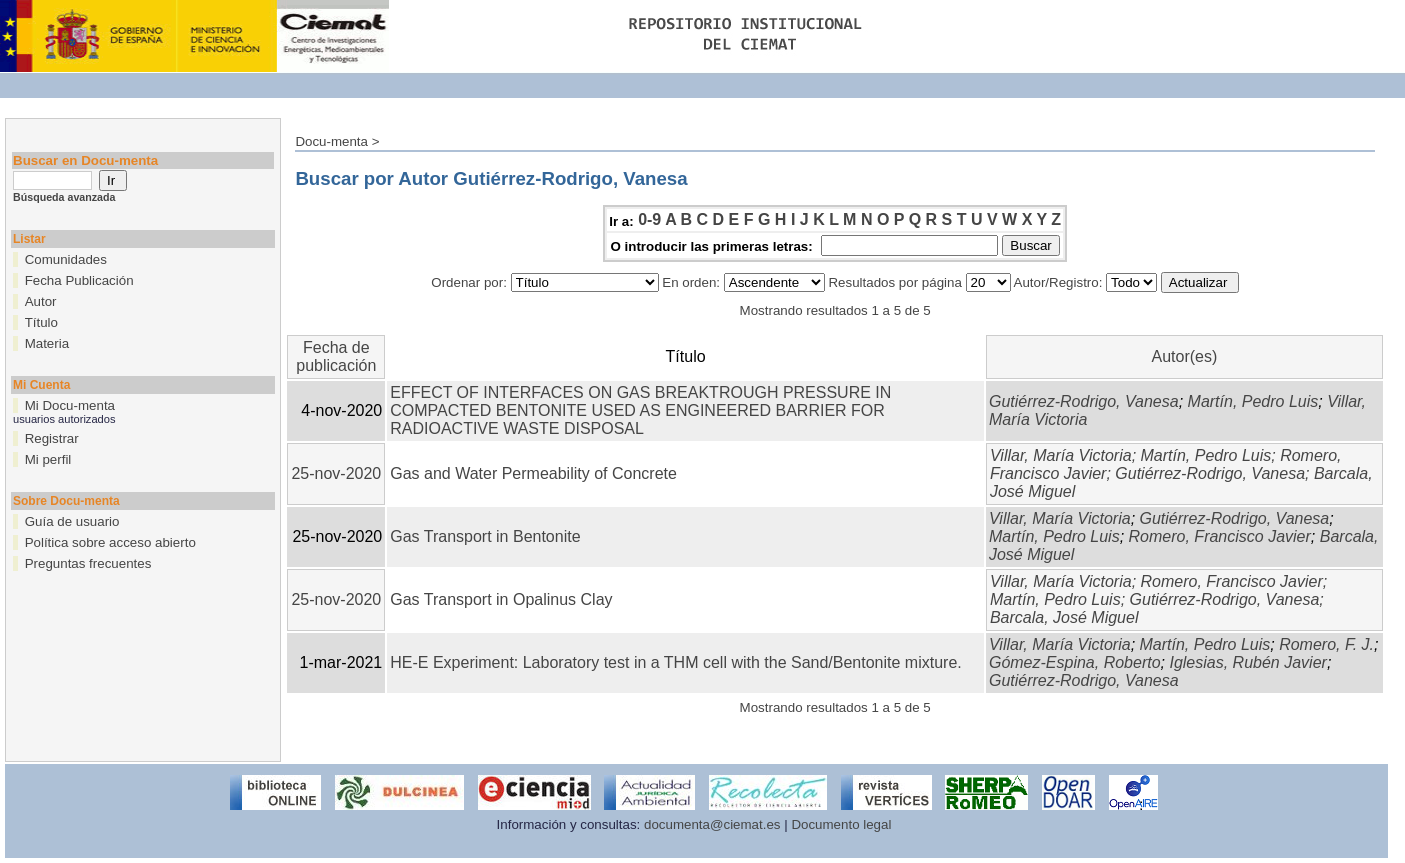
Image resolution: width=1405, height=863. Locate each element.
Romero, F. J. (1326, 644)
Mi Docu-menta (70, 405)
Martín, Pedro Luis (1253, 401)
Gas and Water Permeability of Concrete (533, 473)
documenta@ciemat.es (712, 824)
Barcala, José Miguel (1064, 617)
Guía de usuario (72, 521)
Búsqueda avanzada (64, 197)
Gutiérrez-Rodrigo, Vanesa (1084, 401)
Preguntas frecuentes (88, 563)
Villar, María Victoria (1061, 455)
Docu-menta (331, 141)
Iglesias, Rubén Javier (1247, 662)
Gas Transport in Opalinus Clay (501, 599)
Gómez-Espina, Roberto (1075, 662)
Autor (41, 301)
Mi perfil (48, 459)
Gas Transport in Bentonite (485, 536)
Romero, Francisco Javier (1220, 536)
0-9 (649, 219)
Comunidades (66, 259)
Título (41, 322)
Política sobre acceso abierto (110, 542)
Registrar (52, 438)
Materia (47, 343)
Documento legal (841, 824)
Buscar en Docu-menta (85, 160)
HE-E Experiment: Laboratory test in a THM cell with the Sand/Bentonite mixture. (676, 662)
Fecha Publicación (79, 280)
